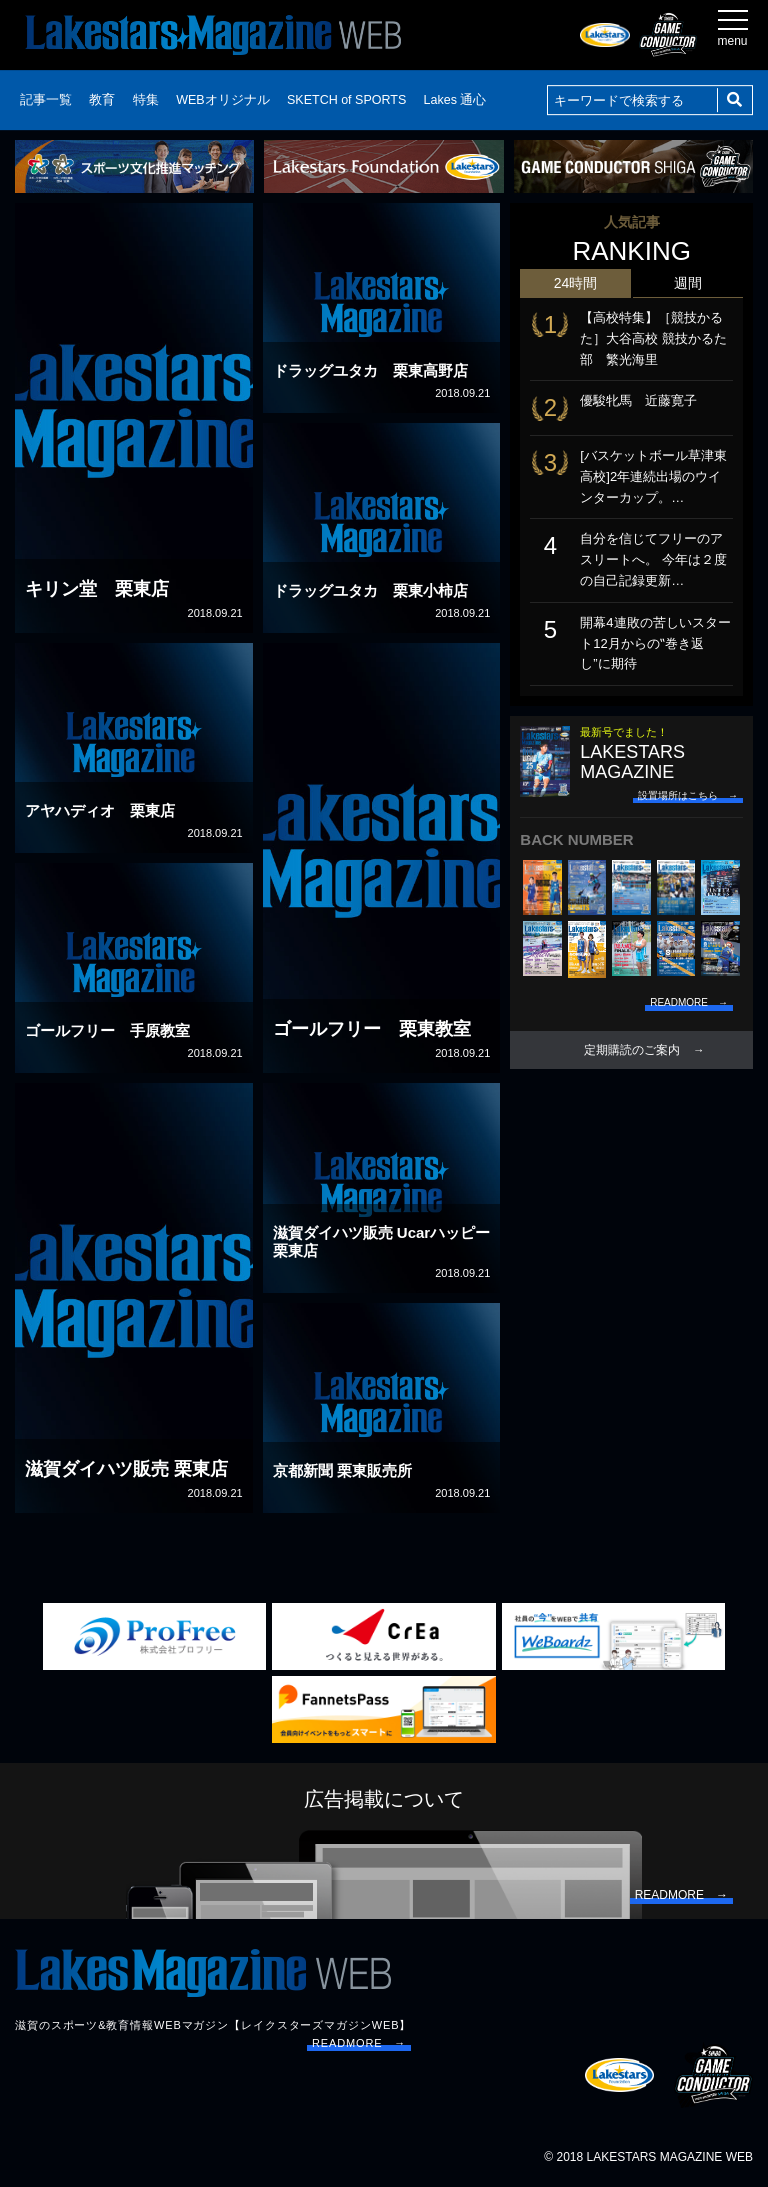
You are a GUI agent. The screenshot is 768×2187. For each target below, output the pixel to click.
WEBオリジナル (222, 100)
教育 (102, 100)
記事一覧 (46, 100)
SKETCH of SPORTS (346, 100)
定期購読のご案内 (632, 1050)
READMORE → (359, 2043)
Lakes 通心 (455, 100)
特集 (146, 100)
